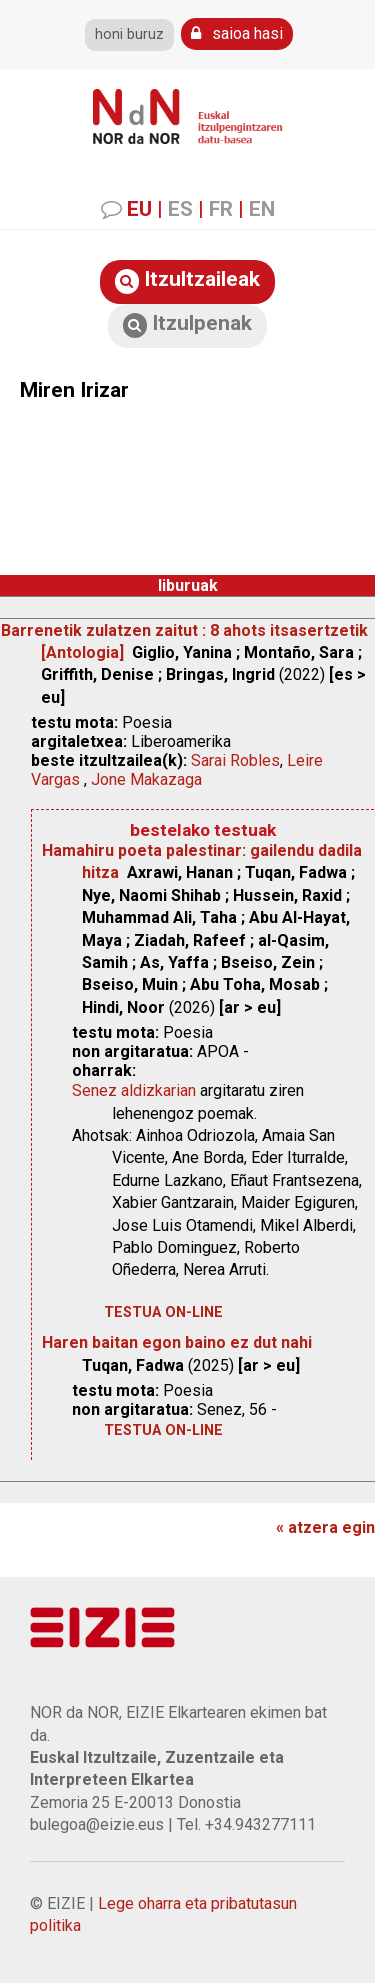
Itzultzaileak (187, 280)
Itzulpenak (187, 324)
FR (221, 209)
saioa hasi (237, 33)
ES (180, 209)
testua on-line (163, 1312)
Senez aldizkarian (134, 1090)
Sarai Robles (235, 760)
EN (262, 209)
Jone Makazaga (146, 779)
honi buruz (129, 34)
